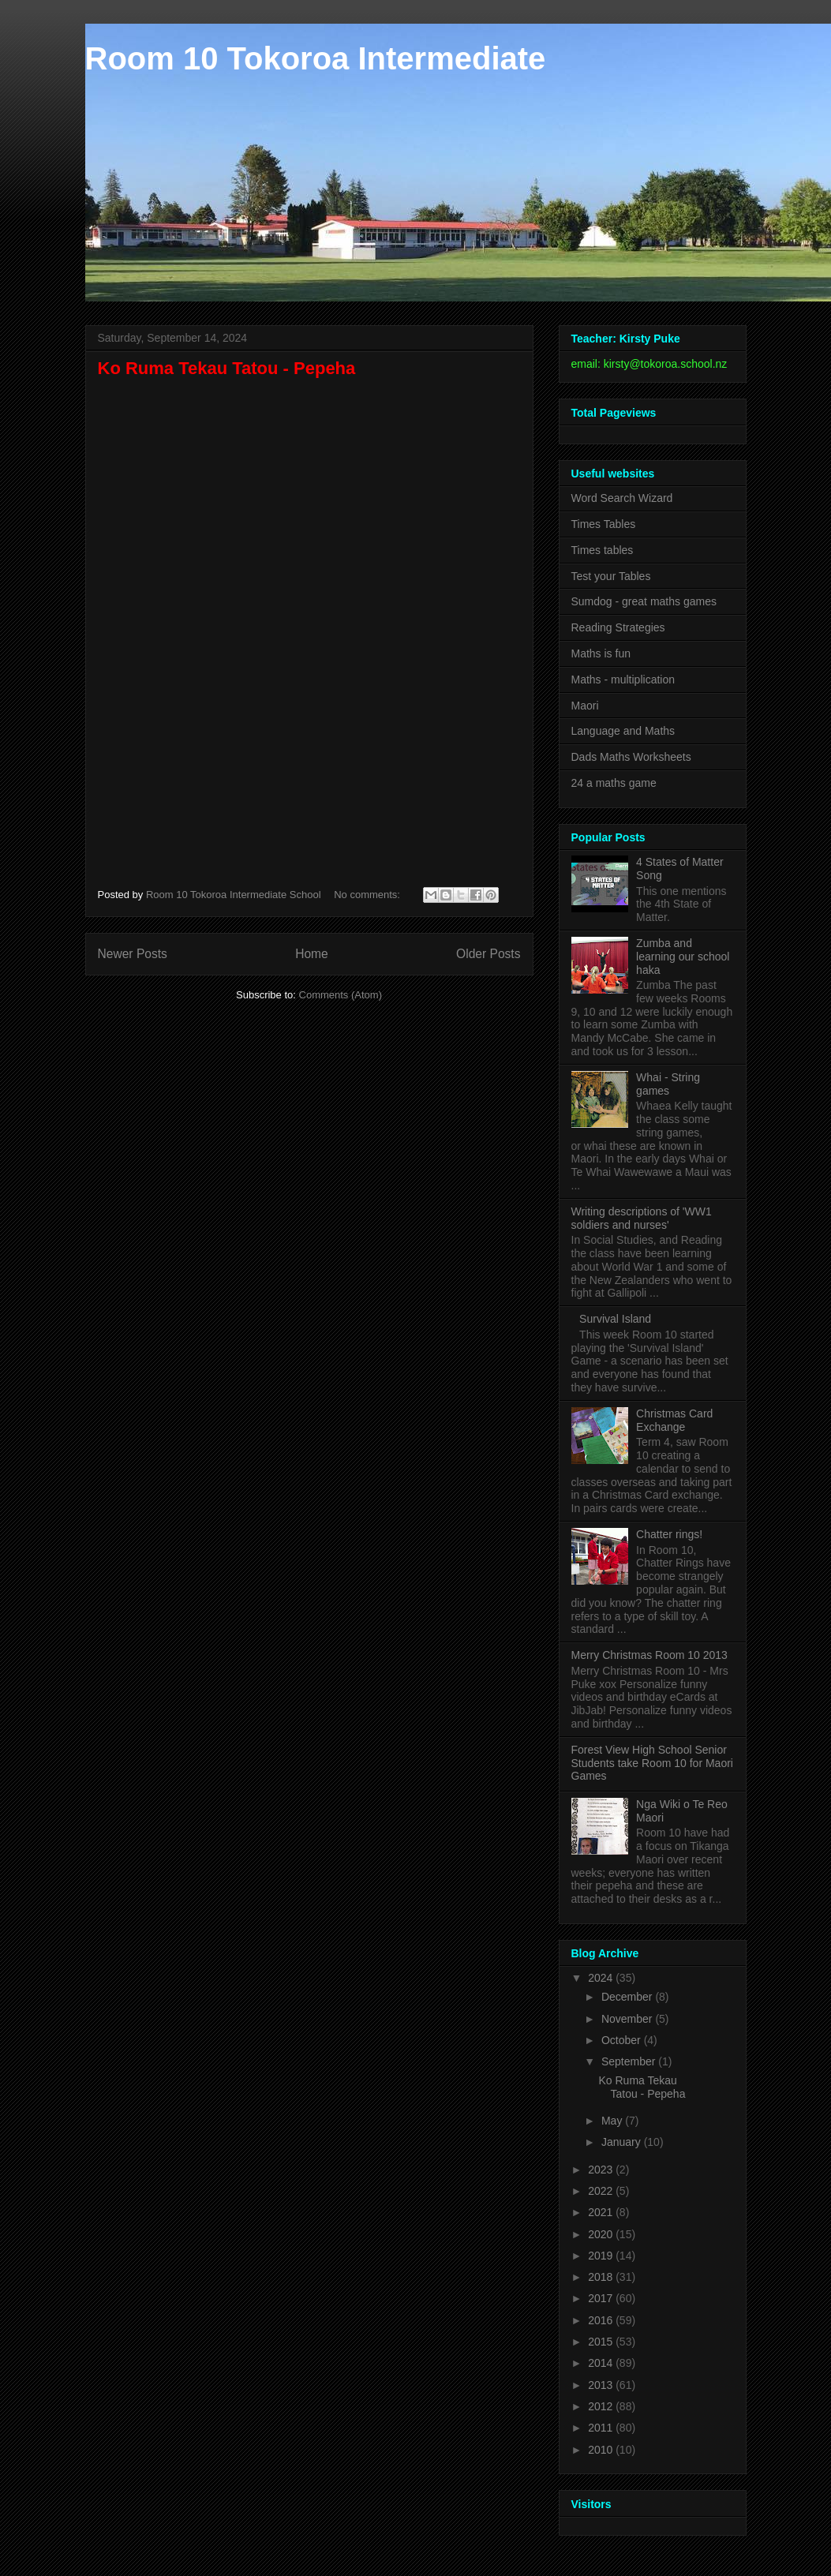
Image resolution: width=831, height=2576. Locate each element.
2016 (602, 2320)
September (629, 2061)
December (628, 1996)
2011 (602, 2427)
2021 (602, 2212)
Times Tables (603, 524)
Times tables (602, 550)
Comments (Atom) (340, 995)
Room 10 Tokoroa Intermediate (315, 58)
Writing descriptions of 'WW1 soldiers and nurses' (641, 1218)
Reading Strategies (618, 627)
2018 (602, 2277)
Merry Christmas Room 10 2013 (649, 1655)
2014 (602, 2363)
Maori (585, 705)
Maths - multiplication (623, 679)
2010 (602, 2449)
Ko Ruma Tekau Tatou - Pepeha (227, 368)
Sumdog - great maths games (644, 601)
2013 (602, 2385)
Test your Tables (611, 576)
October (622, 2040)
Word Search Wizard (622, 498)
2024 (602, 1977)
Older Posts (488, 953)
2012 (602, 2406)
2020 (602, 2234)
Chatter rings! (669, 1534)
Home (311, 953)
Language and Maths (623, 730)
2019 (602, 2255)
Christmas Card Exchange (674, 1420)
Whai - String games (668, 1084)
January (622, 2142)
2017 (602, 2298)
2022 (602, 2191)
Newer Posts (132, 953)
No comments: (368, 894)
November (628, 2018)
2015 (602, 2341)
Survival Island (615, 1318)
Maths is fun (601, 653)
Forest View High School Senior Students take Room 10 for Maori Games (652, 1763)
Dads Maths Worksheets (631, 757)
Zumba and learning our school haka (682, 956)
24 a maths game (614, 783)
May (613, 2120)
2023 (602, 2169)
